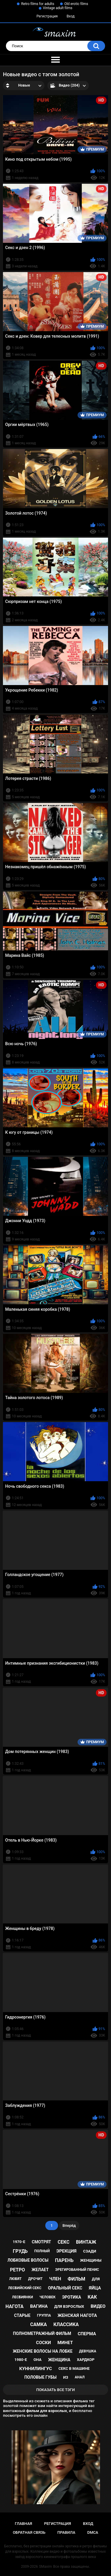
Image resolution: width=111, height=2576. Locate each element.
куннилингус (35, 2368)
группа (44, 2315)
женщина (59, 2359)
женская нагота (77, 2315)
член (55, 2278)
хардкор (85, 2359)
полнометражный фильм (42, 2333)
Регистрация (47, 16)
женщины (91, 2260)
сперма (87, 2333)
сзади (89, 2251)
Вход (71, 16)
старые (22, 2315)
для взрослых (69, 2306)
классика (66, 2324)
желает (40, 2269)
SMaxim (45, 2566)
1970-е (19, 2242)
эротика (71, 2297)
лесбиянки (22, 2297)
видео (98, 2306)
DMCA (92, 2532)
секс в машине (74, 2368)
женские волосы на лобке (43, 2351)
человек (47, 2297)
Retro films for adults (37, 4)
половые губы (40, 2377)
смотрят (41, 2242)
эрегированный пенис (77, 2270)
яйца (95, 2288)
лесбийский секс (24, 2288)
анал (80, 2377)
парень (64, 2260)
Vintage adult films (58, 8)
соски (43, 2342)
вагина (39, 2306)
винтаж (86, 2242)
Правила (66, 2532)
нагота (15, 2306)
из (65, 2377)
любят (15, 2279)
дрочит (35, 2279)
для (96, 2279)
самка (38, 2324)
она (37, 2359)
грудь (20, 2251)
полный (42, 2251)
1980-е (21, 2359)
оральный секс (65, 2288)
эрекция (66, 2251)
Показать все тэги (55, 2390)
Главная (23, 2523)
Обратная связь (29, 2532)
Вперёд (69, 2225)
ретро (17, 2270)
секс (64, 2242)
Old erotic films (76, 4)
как (92, 2297)
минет (65, 2342)
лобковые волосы (28, 2260)
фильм (76, 2279)
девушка (87, 2351)
